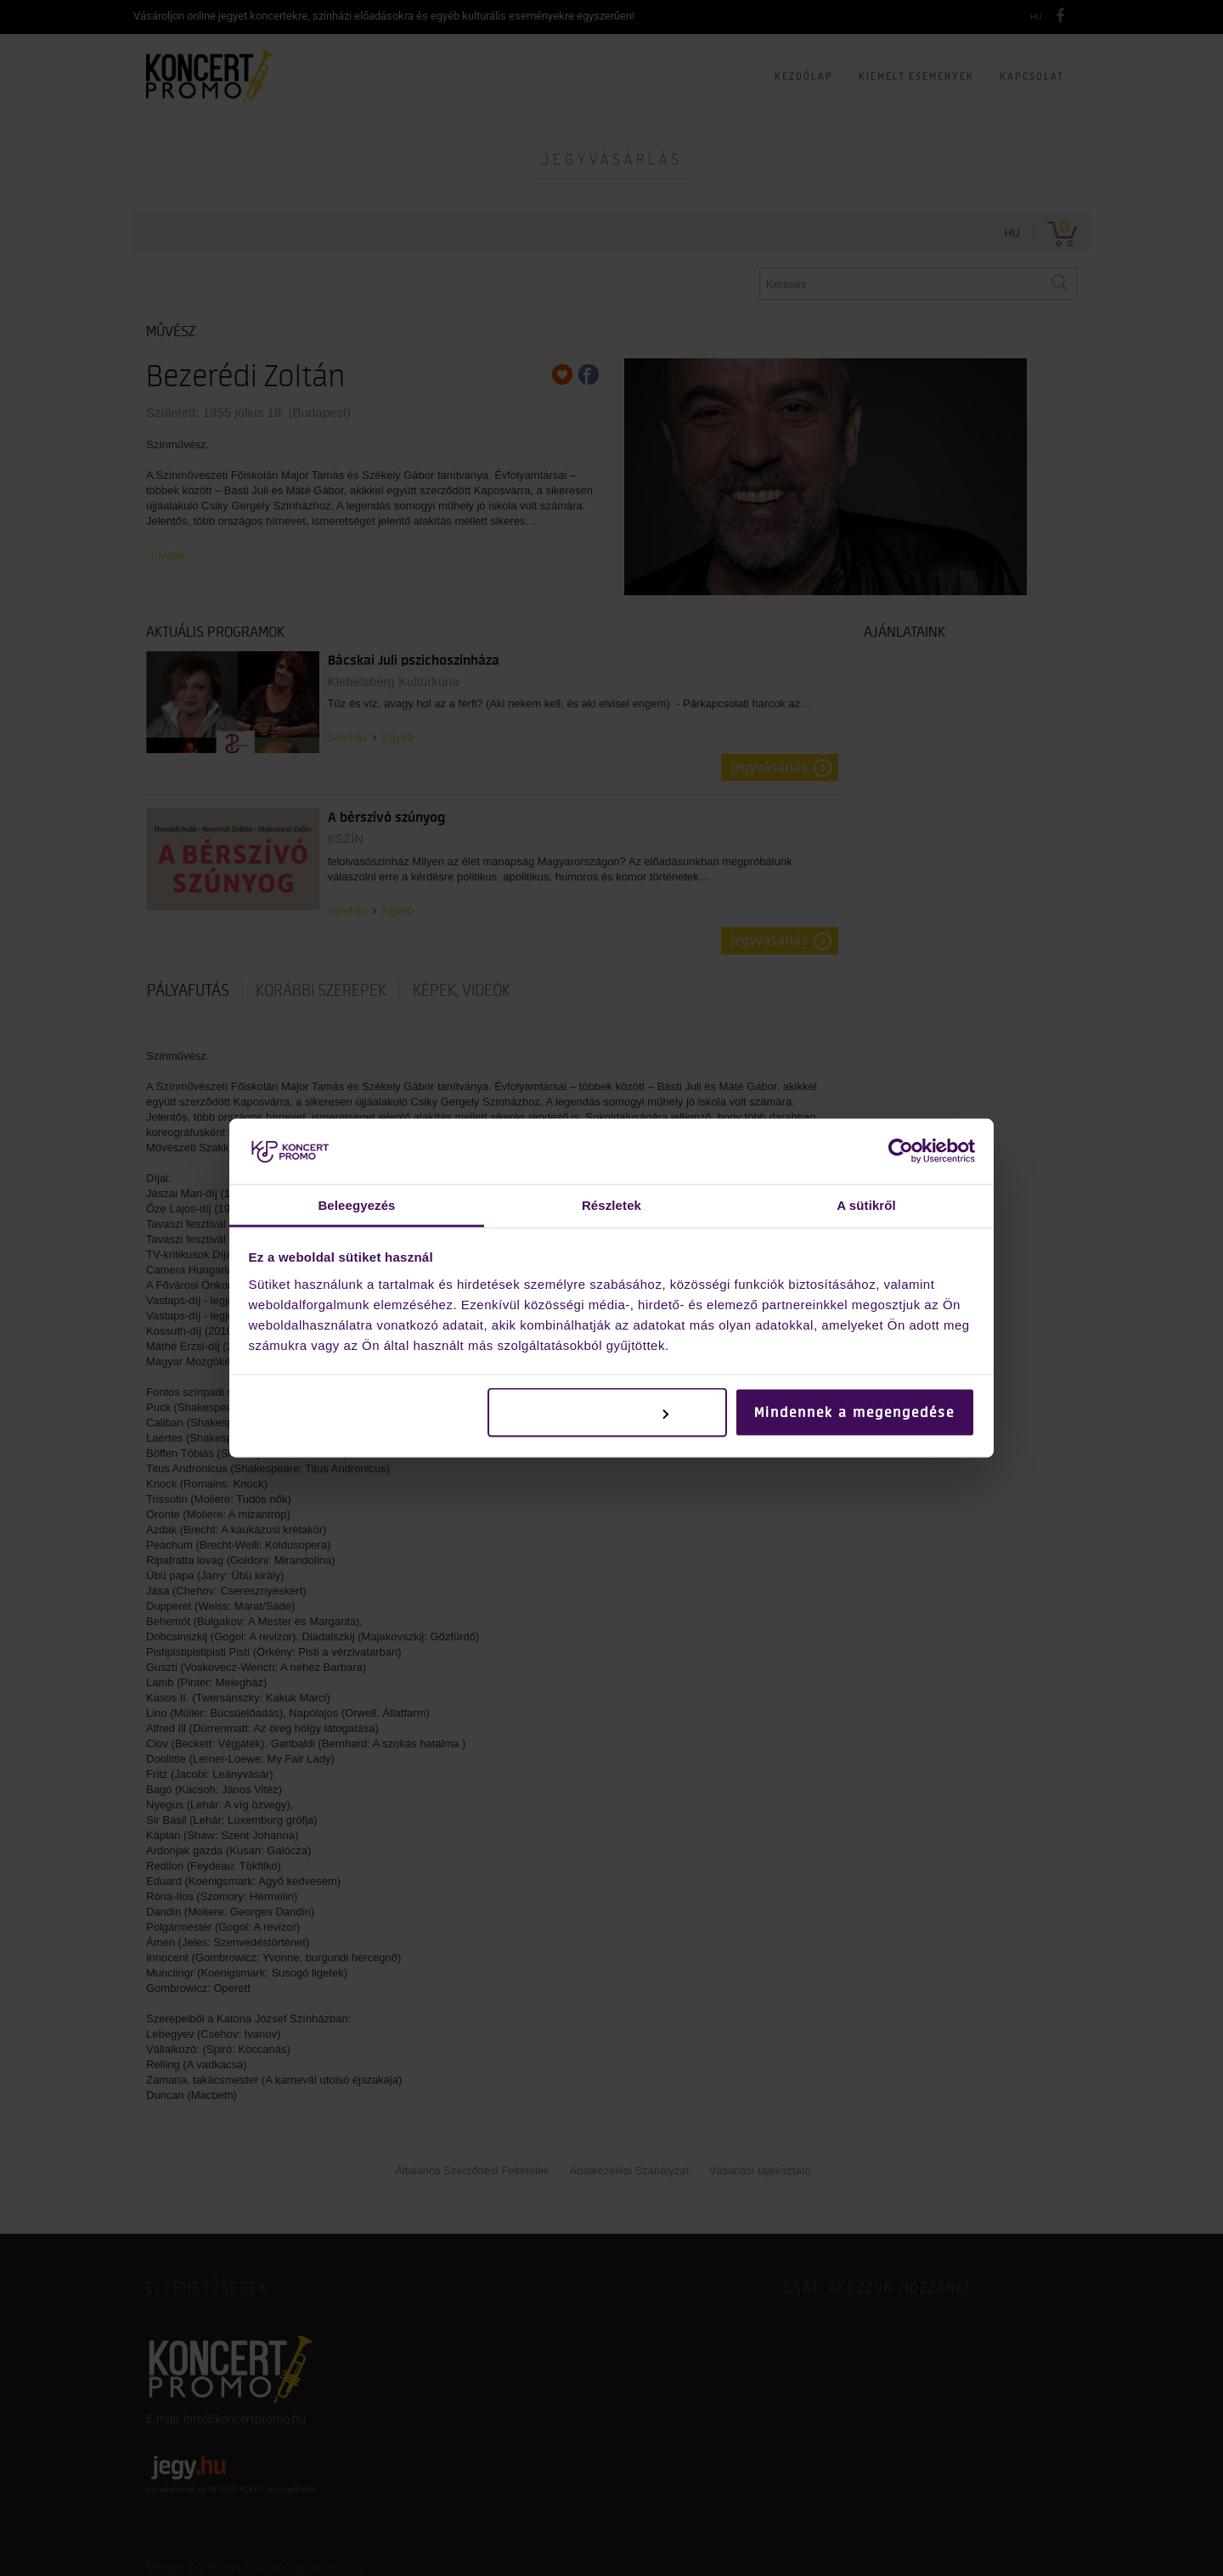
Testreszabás (608, 1412)
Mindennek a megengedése (854, 1412)
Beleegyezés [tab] (356, 1204)
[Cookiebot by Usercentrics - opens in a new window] (900, 1151)
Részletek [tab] (611, 1204)
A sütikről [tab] (866, 1204)
